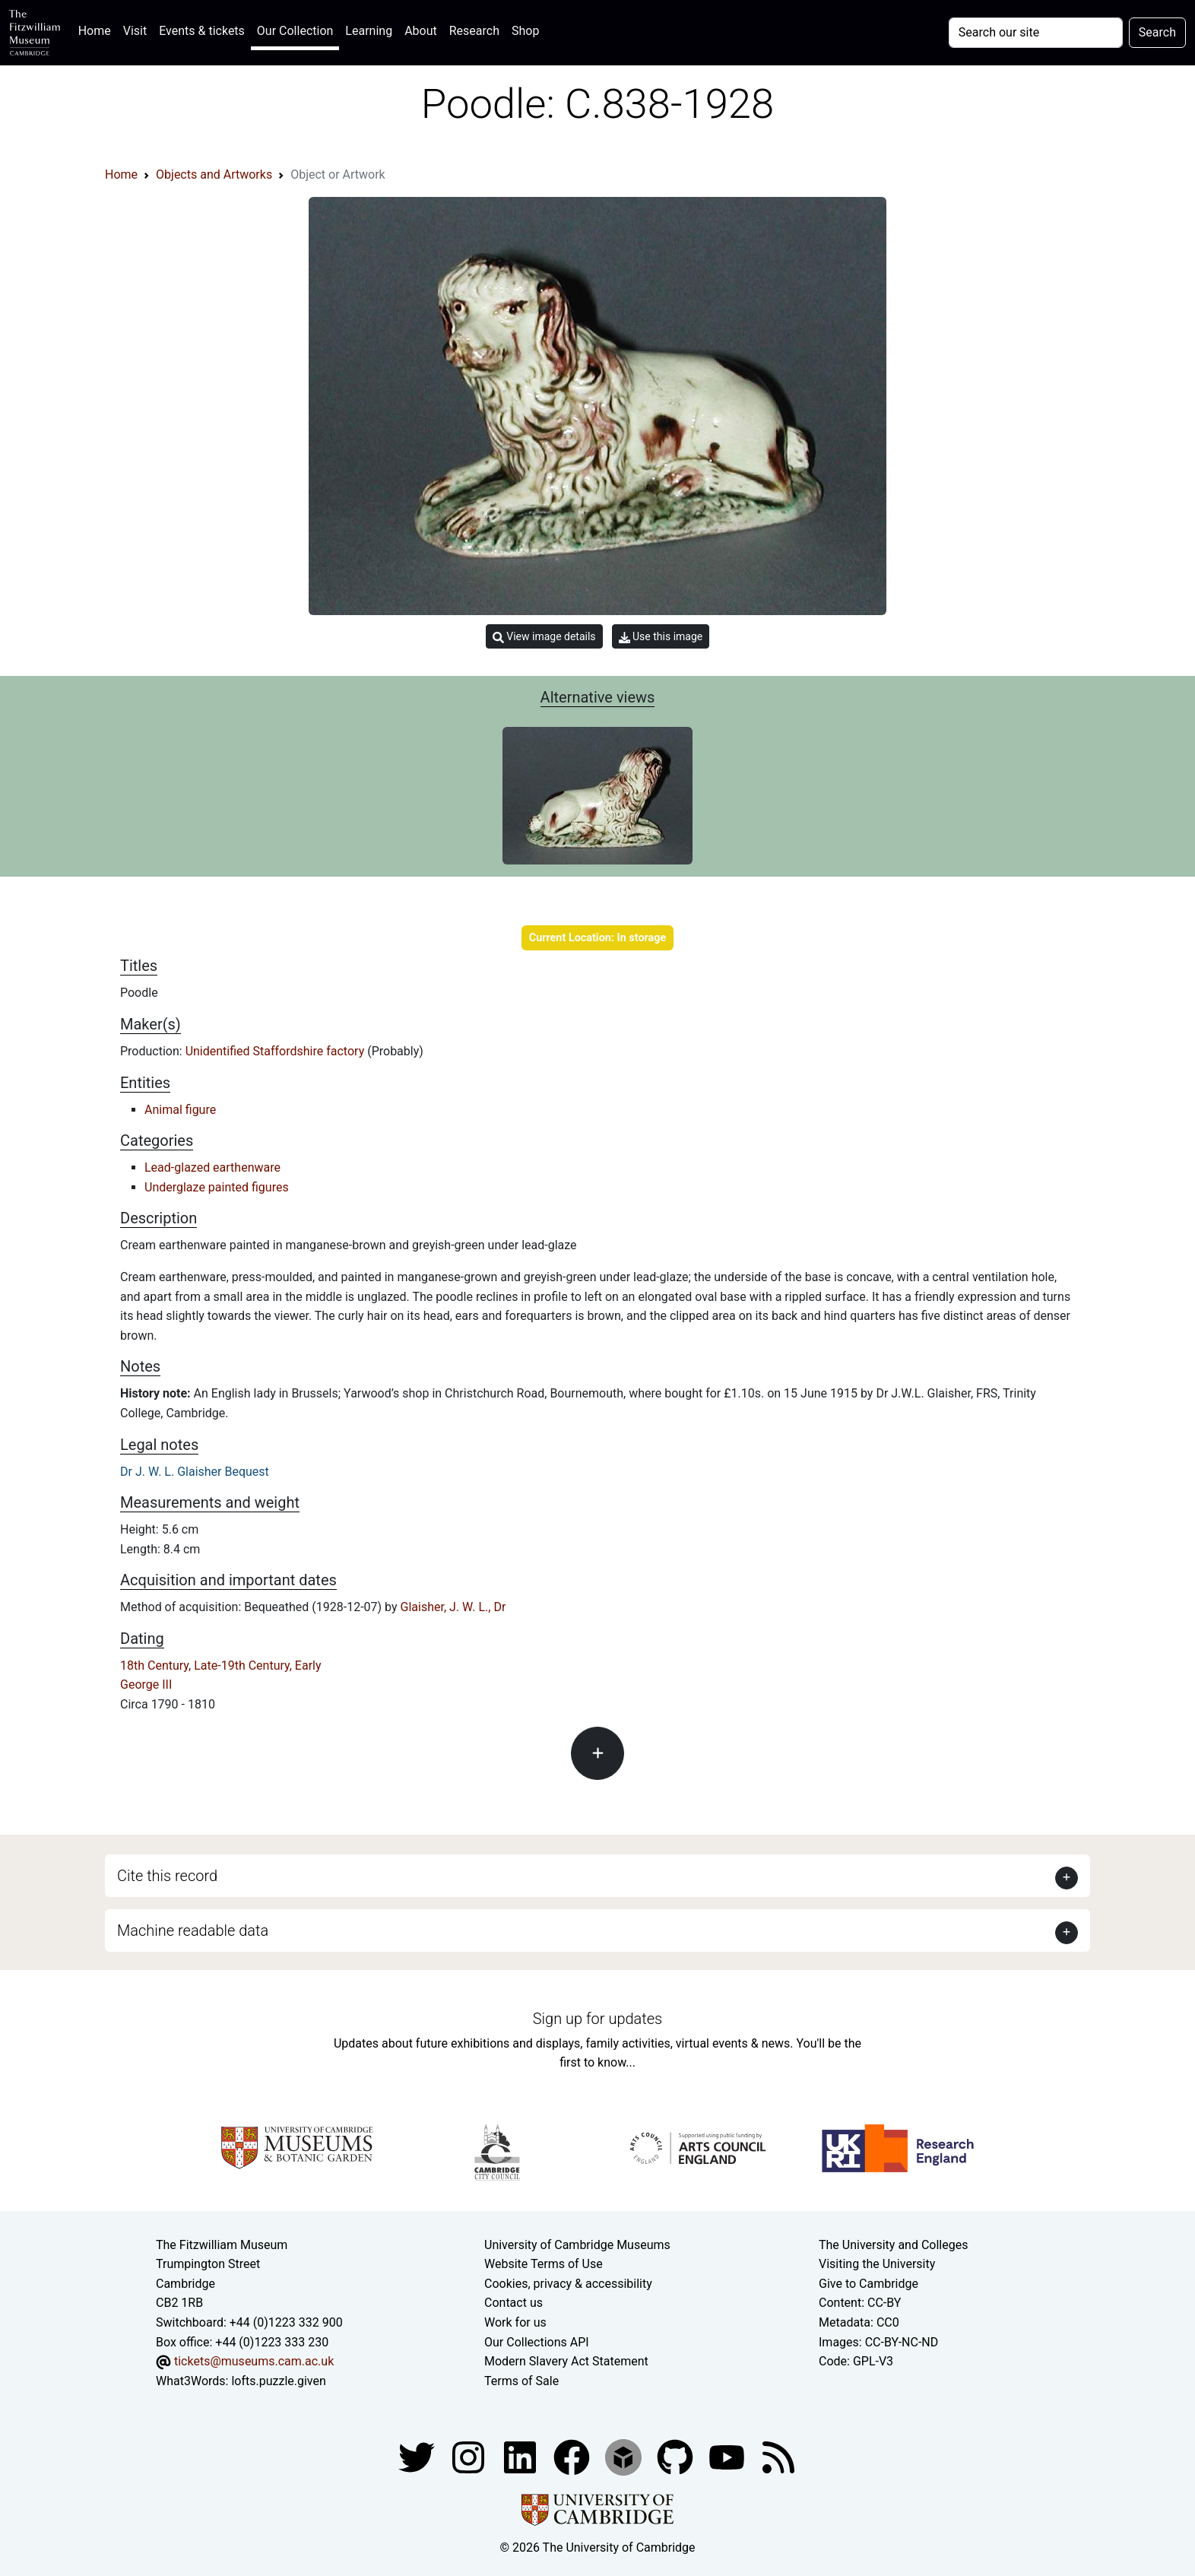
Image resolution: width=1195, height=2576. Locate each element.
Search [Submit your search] (1157, 32)
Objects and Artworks (214, 174)
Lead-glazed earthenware (212, 1167)
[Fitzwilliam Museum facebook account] (521, 2457)
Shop (525, 31)
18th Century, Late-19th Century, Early (221, 1665)
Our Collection (295, 31)
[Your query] (1036, 32)
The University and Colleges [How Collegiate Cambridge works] (893, 2245)
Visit (135, 31)
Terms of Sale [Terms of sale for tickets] (521, 2381)
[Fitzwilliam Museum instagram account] (470, 2457)
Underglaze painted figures (216, 1187)
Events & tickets (202, 31)
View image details (544, 636)
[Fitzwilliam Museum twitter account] (418, 2457)
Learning (368, 31)
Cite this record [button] (167, 1876)
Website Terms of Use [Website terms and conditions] (543, 2264)
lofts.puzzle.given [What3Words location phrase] (278, 2381)
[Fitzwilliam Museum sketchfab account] (625, 2457)
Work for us (515, 2322)
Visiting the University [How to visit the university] (877, 2264)
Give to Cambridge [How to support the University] (868, 2283)
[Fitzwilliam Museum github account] (676, 2457)
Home (97, 29)
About (420, 31)
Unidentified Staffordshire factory (276, 1051)
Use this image (661, 636)
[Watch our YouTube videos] (728, 2457)
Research (474, 31)
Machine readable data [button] (192, 1930)
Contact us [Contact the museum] (513, 2302)
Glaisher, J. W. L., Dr (453, 1607)
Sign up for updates (597, 2019)
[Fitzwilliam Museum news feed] (778, 2457)
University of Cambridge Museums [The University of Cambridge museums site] (577, 2245)
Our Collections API (536, 2342)
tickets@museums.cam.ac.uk (254, 2361)
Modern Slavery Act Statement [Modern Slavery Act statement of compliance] (566, 2361)
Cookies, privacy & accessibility (568, 2283)
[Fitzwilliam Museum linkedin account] (573, 2457)
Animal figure (180, 1109)
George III (146, 1684)
